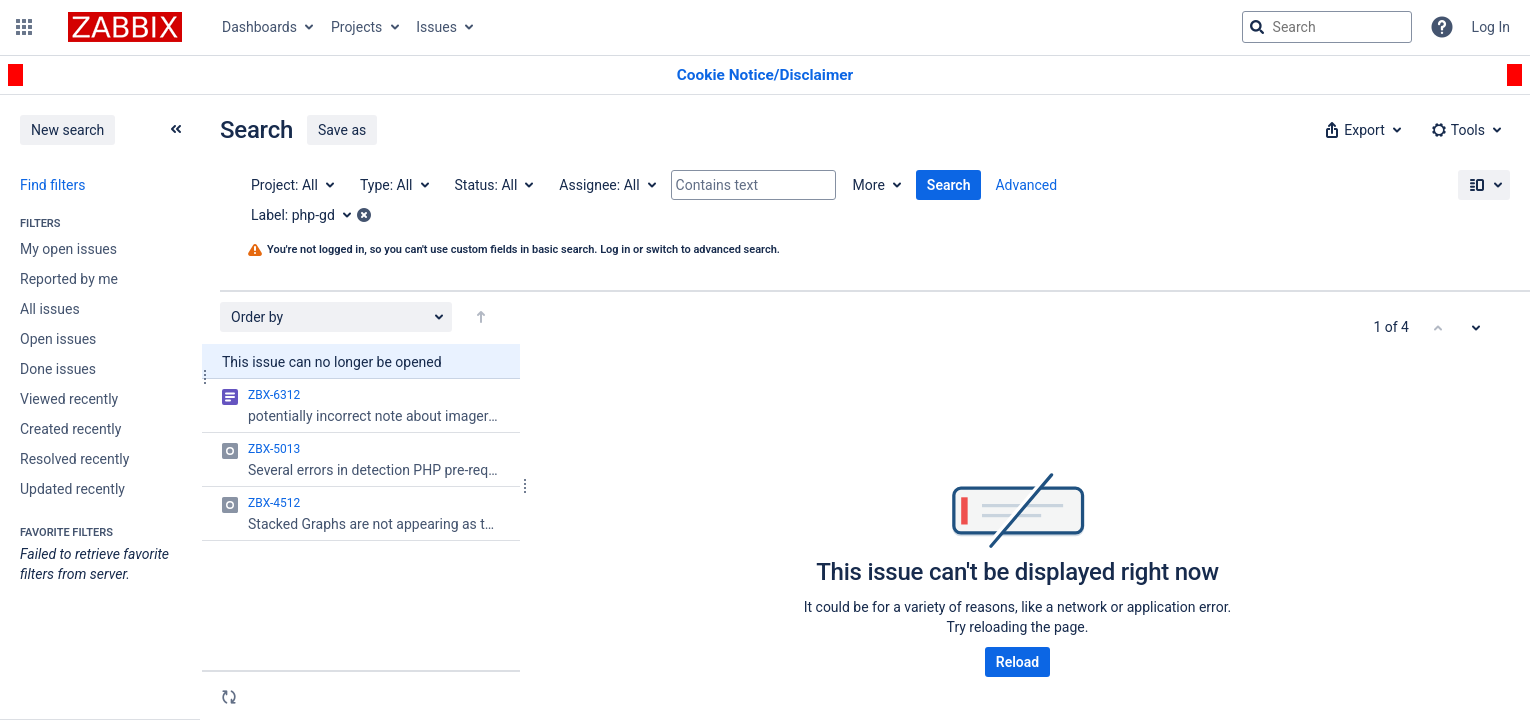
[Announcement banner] (765, 75)
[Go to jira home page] (125, 27)
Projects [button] (356, 27)
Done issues (58, 369)
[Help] (1442, 27)
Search (949, 185)
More (869, 185)
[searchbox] (1327, 27)
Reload (1017, 662)
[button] (24, 27)
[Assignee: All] (606, 185)
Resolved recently (74, 459)
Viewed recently (69, 399)
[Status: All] (493, 185)
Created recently (70, 429)
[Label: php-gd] (308, 215)
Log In (1491, 27)
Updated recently (72, 489)
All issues (50, 309)
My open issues (68, 249)
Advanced (1026, 185)
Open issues (58, 339)
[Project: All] (291, 185)
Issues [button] (436, 27)
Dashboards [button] (259, 27)
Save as (342, 130)
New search (67, 130)
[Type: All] (393, 185)
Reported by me (69, 279)
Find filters (52, 185)
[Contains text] (753, 185)
